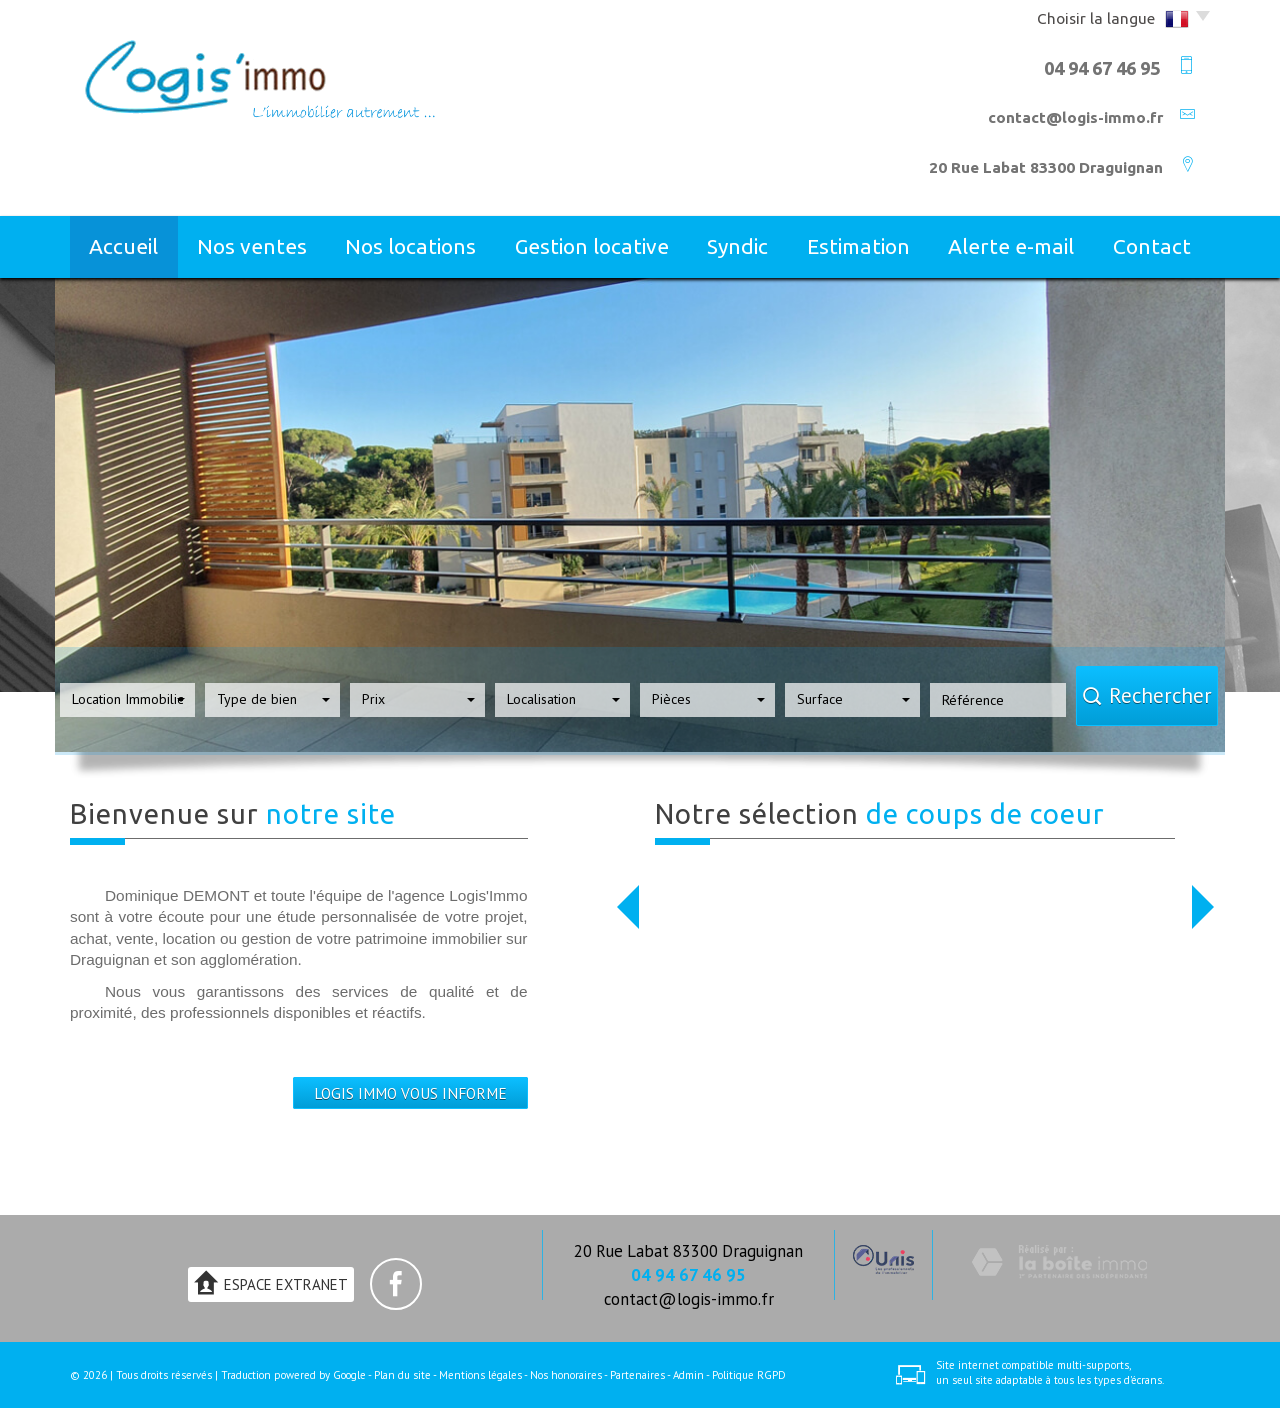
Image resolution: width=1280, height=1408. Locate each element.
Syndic (737, 246)
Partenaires (637, 1375)
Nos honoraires (566, 1375)
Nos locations (410, 246)
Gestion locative (592, 246)
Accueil (123, 246)
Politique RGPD (749, 1375)
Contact (1152, 246)
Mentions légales (480, 1375)
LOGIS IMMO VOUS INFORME (410, 1093)
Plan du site (402, 1375)
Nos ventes (252, 246)
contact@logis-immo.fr (1075, 117)
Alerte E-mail (1011, 246)
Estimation (858, 246)
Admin (688, 1375)
